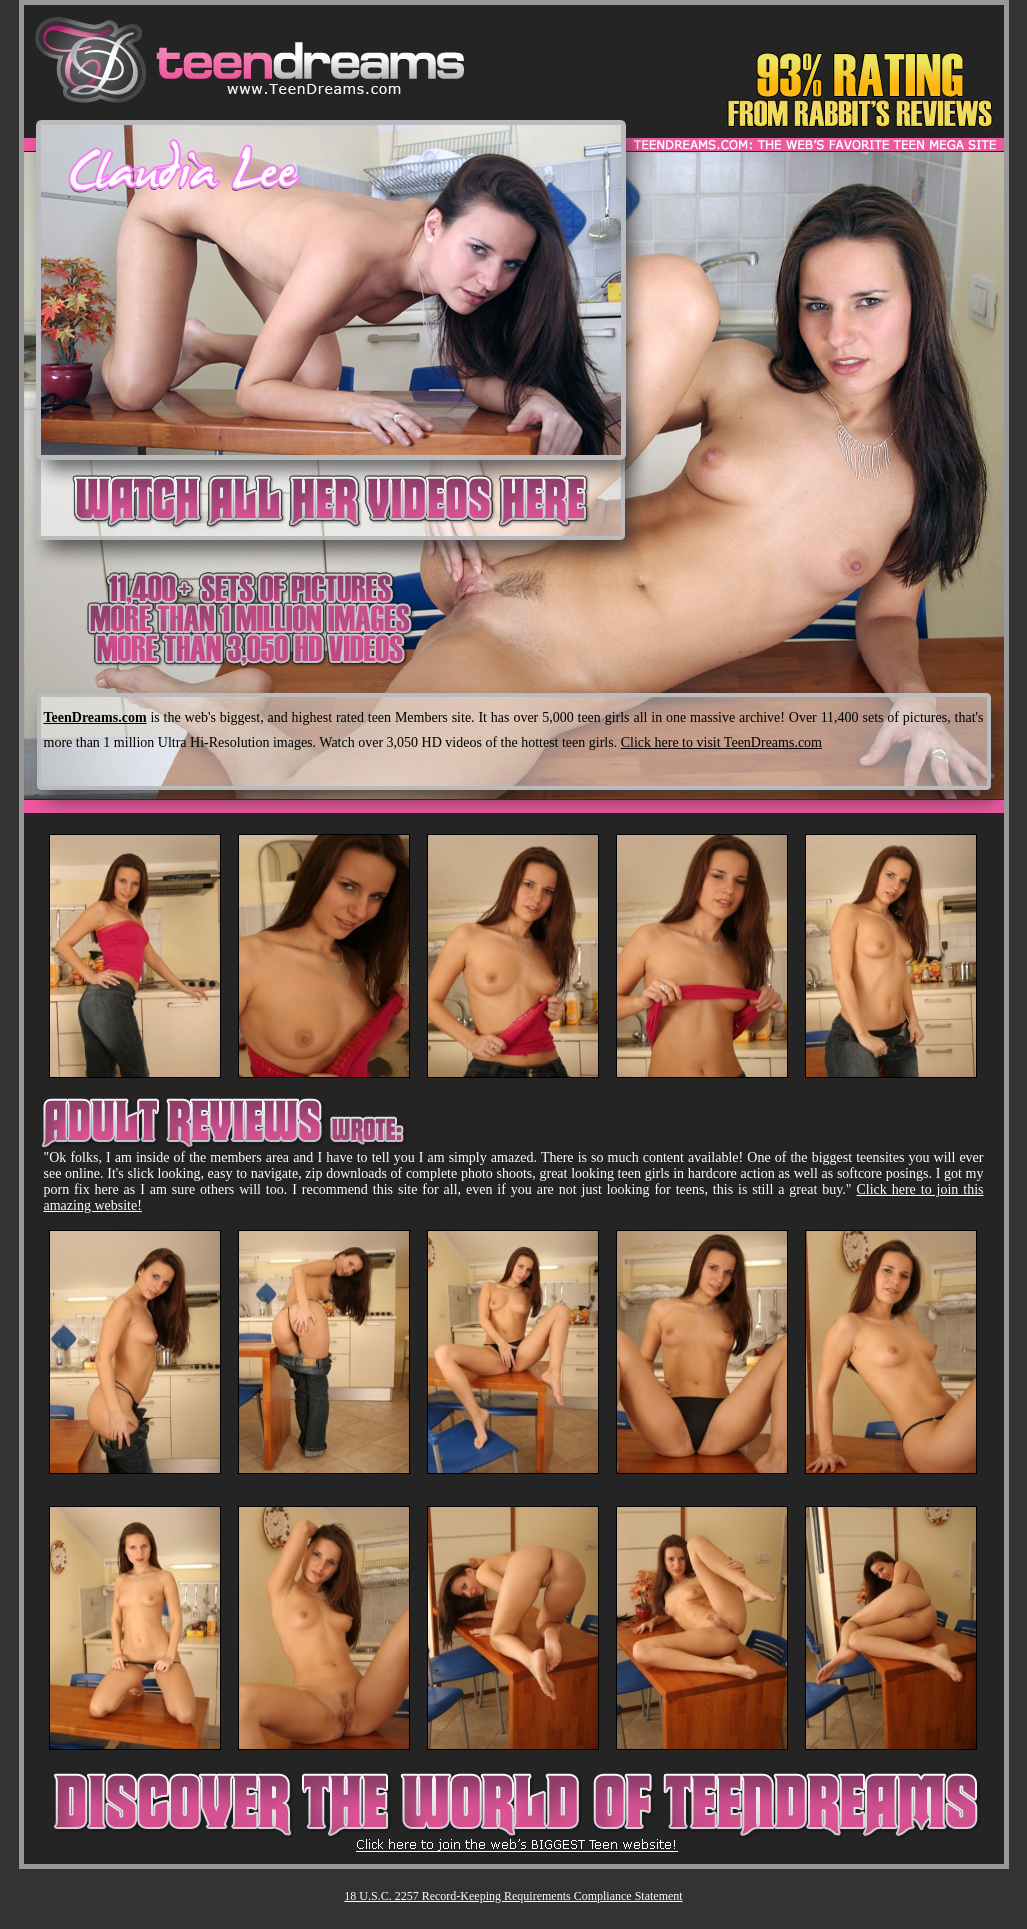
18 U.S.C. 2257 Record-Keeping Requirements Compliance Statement (513, 1896)
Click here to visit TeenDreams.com (721, 742)
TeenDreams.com (95, 717)
